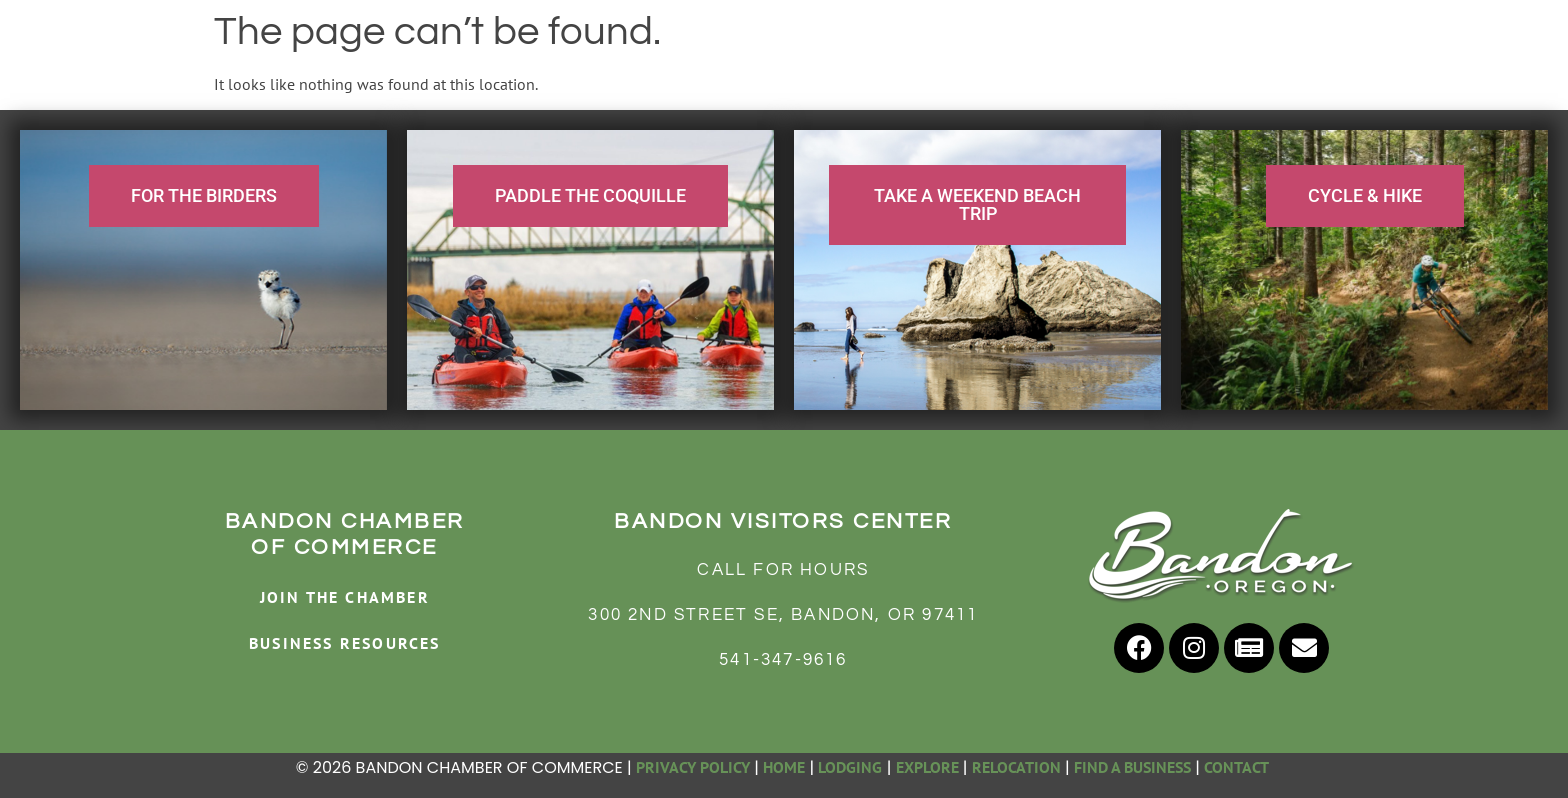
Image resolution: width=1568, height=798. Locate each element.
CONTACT (1238, 767)
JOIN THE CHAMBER (345, 597)
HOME (784, 767)
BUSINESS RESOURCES (345, 643)
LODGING (850, 767)
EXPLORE (927, 767)
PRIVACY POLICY (693, 767)
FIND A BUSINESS (1132, 767)
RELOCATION (1016, 767)
